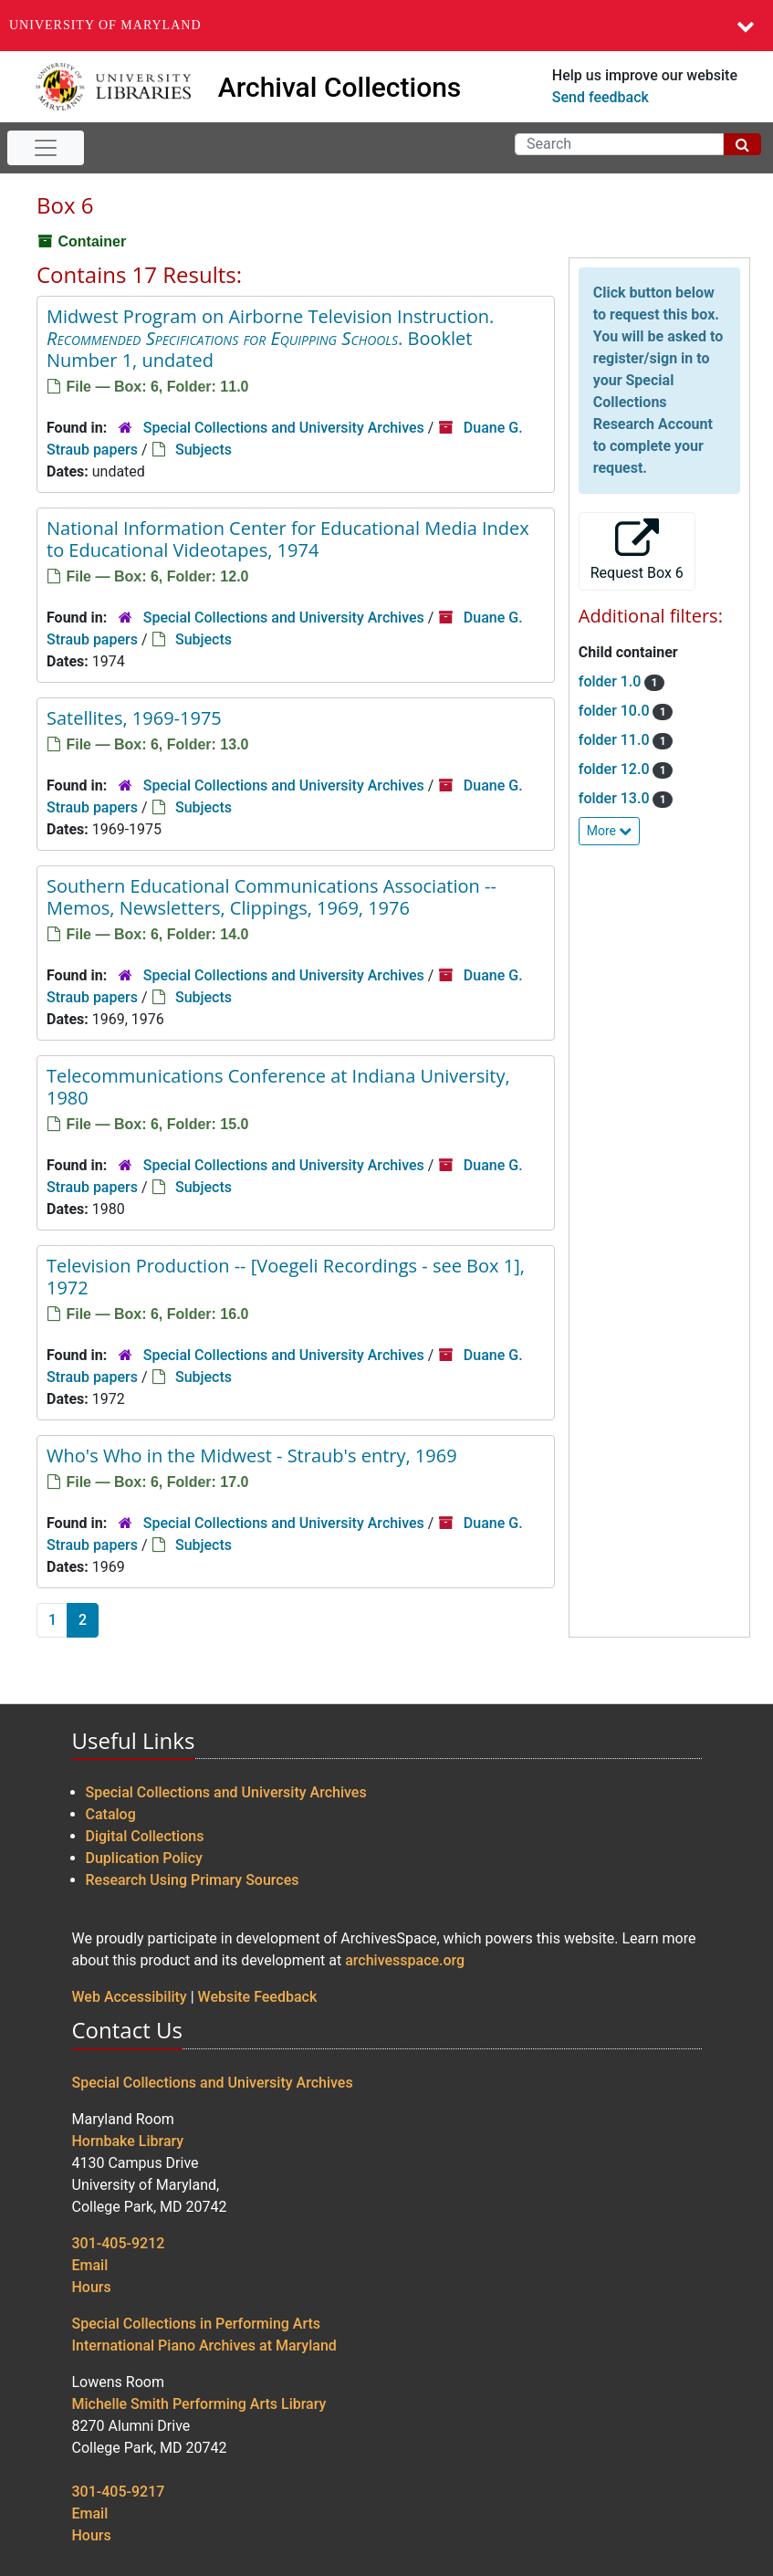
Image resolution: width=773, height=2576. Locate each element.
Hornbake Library (128, 2141)
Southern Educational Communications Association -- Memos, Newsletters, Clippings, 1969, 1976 (271, 897)
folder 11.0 (616, 740)
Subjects (203, 449)
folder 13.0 (616, 798)
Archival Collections (340, 87)
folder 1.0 (612, 681)
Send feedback (600, 97)
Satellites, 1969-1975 (134, 718)
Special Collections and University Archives (283, 427)
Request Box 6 (637, 549)
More (609, 830)
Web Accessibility (129, 1996)
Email (90, 2265)
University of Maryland (105, 25)
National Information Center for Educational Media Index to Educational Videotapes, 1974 (288, 539)
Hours (91, 2287)
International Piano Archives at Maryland (204, 2345)
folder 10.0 (616, 710)
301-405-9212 (118, 2243)
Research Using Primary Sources (192, 1880)
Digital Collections (145, 1836)
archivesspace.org (405, 1960)
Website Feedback (258, 1996)
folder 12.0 (616, 769)
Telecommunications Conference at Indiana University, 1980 (278, 1086)
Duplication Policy (144, 1858)
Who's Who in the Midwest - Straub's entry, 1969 (252, 1455)
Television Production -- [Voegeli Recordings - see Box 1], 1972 (286, 1276)
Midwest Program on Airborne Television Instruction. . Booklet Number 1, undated (270, 338)
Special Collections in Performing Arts (196, 2323)
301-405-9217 (118, 2491)
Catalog (111, 1814)
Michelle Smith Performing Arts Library (199, 2404)
